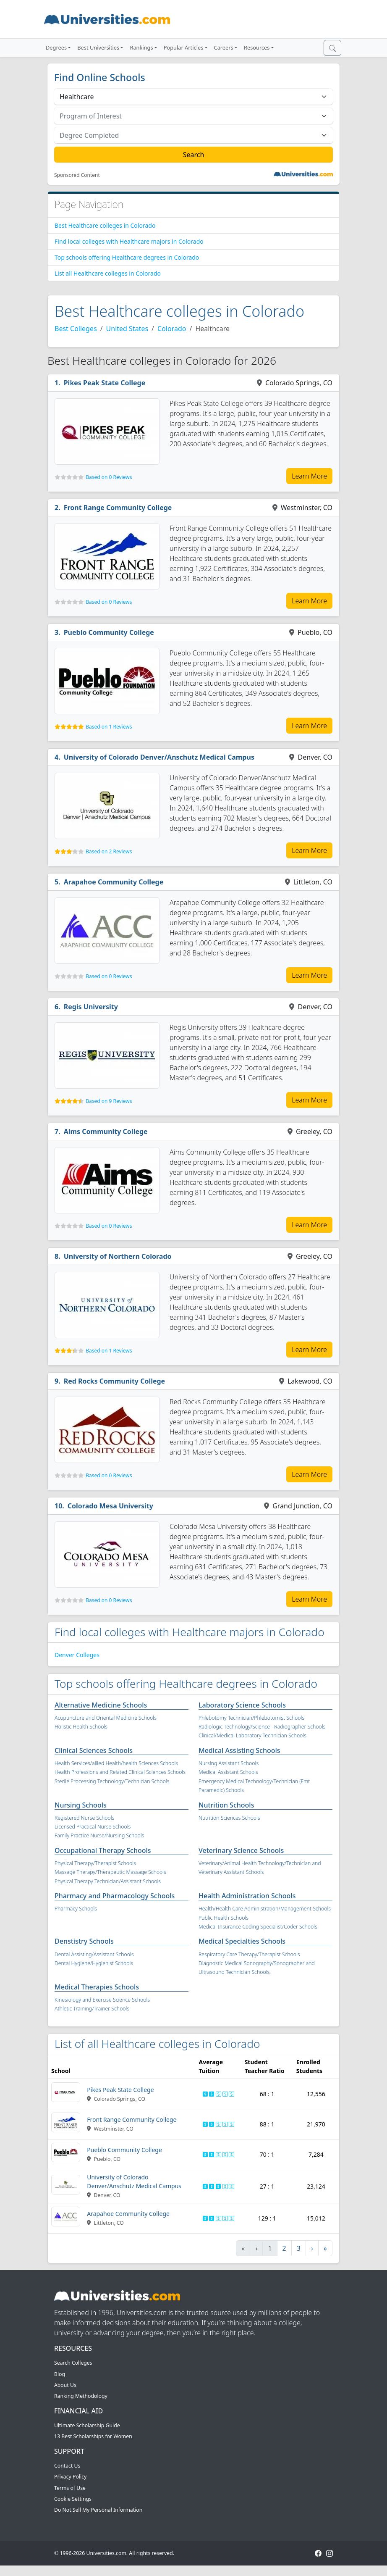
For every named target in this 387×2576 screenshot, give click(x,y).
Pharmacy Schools (76, 1908)
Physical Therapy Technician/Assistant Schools (108, 1881)
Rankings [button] (141, 47)
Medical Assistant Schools (228, 1772)
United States (127, 328)
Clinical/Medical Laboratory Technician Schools (252, 1735)
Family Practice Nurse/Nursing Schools (99, 1835)
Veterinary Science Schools (241, 1850)
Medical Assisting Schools (239, 1750)
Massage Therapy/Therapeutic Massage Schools (110, 1872)
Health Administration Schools (247, 1895)
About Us (65, 2385)
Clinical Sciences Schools (94, 1750)
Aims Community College (106, 1131)
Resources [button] (256, 47)
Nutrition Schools (226, 1805)
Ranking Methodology (80, 2396)
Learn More (309, 476)
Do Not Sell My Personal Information (98, 2509)
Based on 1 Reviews (109, 726)
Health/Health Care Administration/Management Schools (265, 1908)
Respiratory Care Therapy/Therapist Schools (249, 1954)
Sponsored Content (77, 175)
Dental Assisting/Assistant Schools (94, 1954)
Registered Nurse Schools (84, 1817)
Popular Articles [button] (184, 47)
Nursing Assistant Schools (229, 1763)
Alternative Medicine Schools (101, 1705)
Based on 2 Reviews (109, 851)
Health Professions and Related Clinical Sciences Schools (120, 1772)
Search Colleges (73, 2362)
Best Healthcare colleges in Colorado (105, 225)
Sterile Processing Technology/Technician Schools (112, 1781)
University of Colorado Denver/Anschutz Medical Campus (159, 757)
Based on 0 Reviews (109, 477)
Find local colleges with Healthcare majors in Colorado (129, 241)
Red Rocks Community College (114, 1381)
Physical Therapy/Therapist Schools (95, 1863)
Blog (59, 2374)
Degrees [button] (56, 47)
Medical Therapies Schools (97, 1987)
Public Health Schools (223, 1917)
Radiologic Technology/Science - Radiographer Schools (262, 1726)
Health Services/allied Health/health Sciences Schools (116, 1763)
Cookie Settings (73, 2498)
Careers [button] (223, 47)
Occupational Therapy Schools (103, 1850)
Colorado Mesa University (110, 1505)
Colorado (171, 328)
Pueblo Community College (109, 632)
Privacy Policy (70, 2476)
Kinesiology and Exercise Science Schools (102, 1999)
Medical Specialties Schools (242, 1941)
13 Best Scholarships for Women (93, 2436)
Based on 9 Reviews (109, 1101)
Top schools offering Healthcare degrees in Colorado (127, 257)
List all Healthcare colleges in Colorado (108, 273)
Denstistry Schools (84, 1941)
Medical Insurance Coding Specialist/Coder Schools (258, 1926)
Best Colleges (76, 328)
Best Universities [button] (98, 47)
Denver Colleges (77, 1655)
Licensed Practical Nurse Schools (93, 1826)
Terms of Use (70, 2488)
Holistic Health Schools (81, 1726)
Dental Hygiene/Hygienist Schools (94, 1963)
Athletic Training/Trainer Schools (92, 2008)
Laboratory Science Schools (242, 1705)
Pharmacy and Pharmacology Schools (115, 1895)
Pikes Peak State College (105, 382)
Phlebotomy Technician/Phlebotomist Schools (251, 1717)
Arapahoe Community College (114, 882)
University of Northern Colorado (118, 1256)
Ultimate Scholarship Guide (87, 2425)
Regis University (91, 1006)
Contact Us (67, 2465)
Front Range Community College (118, 507)
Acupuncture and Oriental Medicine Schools (106, 1717)
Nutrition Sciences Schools (229, 1817)
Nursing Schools (81, 1805)
